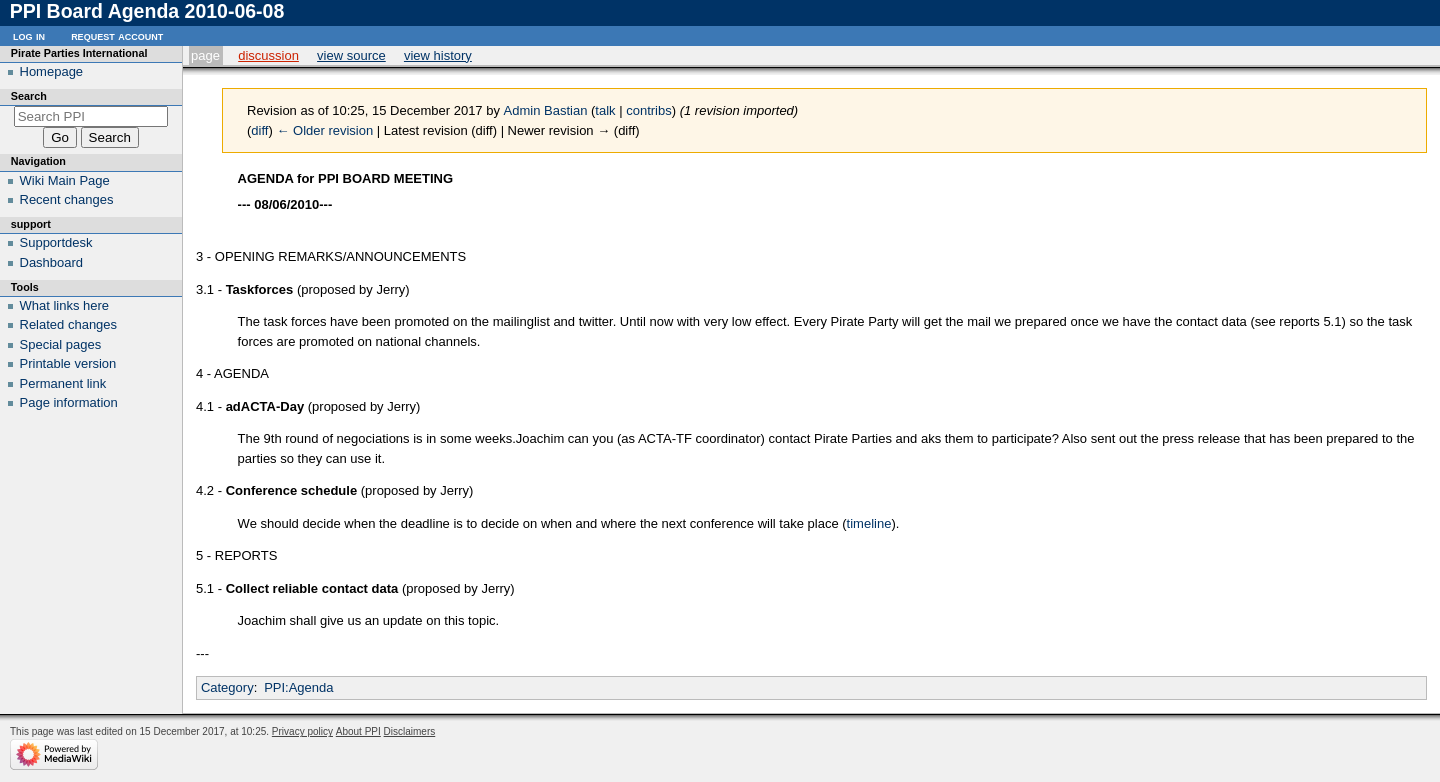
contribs (649, 110)
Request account (117, 35)
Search (29, 96)
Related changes (69, 324)
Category (227, 687)
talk (605, 110)
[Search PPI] (91, 116)
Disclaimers (410, 731)
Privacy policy (302, 731)
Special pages (61, 344)
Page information (69, 402)
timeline (869, 523)
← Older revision (324, 130)
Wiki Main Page (65, 180)
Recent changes (67, 199)
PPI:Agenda (298, 687)
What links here (65, 305)
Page (205, 55)
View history (438, 55)
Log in (29, 35)
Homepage (52, 71)
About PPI (358, 731)
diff (259, 130)
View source (351, 55)
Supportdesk (56, 242)
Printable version (68, 363)
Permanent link (63, 383)
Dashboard (52, 262)
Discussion (268, 55)
